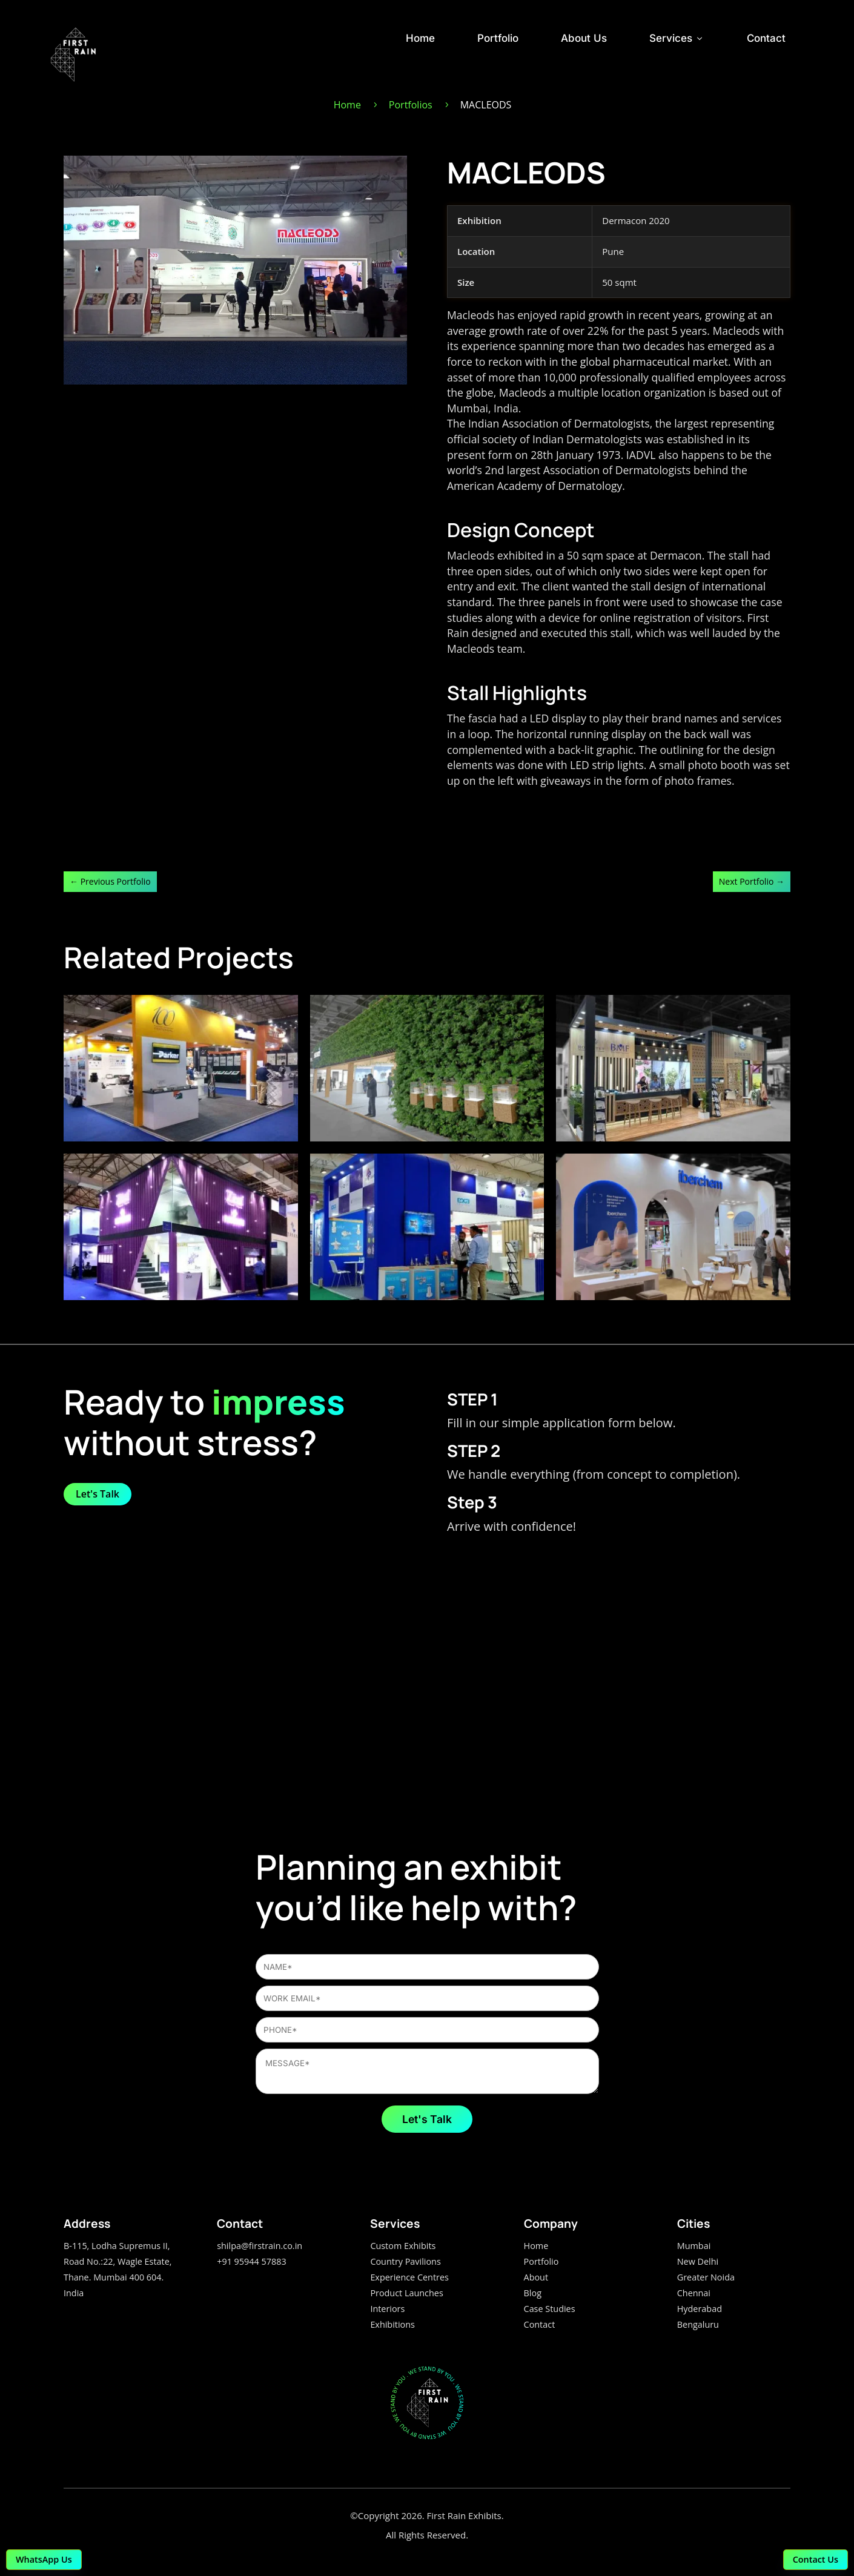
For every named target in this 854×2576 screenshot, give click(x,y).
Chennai (693, 2293)
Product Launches (406, 2293)
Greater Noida (706, 2277)
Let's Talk (97, 1494)
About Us (584, 38)
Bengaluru (698, 2324)
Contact (766, 38)
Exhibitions (392, 2324)
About (536, 2277)
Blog (532, 2293)
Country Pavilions (405, 2261)
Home (420, 38)
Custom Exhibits (402, 2245)
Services (676, 38)
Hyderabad (699, 2308)
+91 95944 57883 (251, 2261)
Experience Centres (409, 2277)
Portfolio (497, 38)
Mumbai (694, 2245)
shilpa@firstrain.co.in (259, 2245)
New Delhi (697, 2261)
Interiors (387, 2308)
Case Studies (549, 2308)
